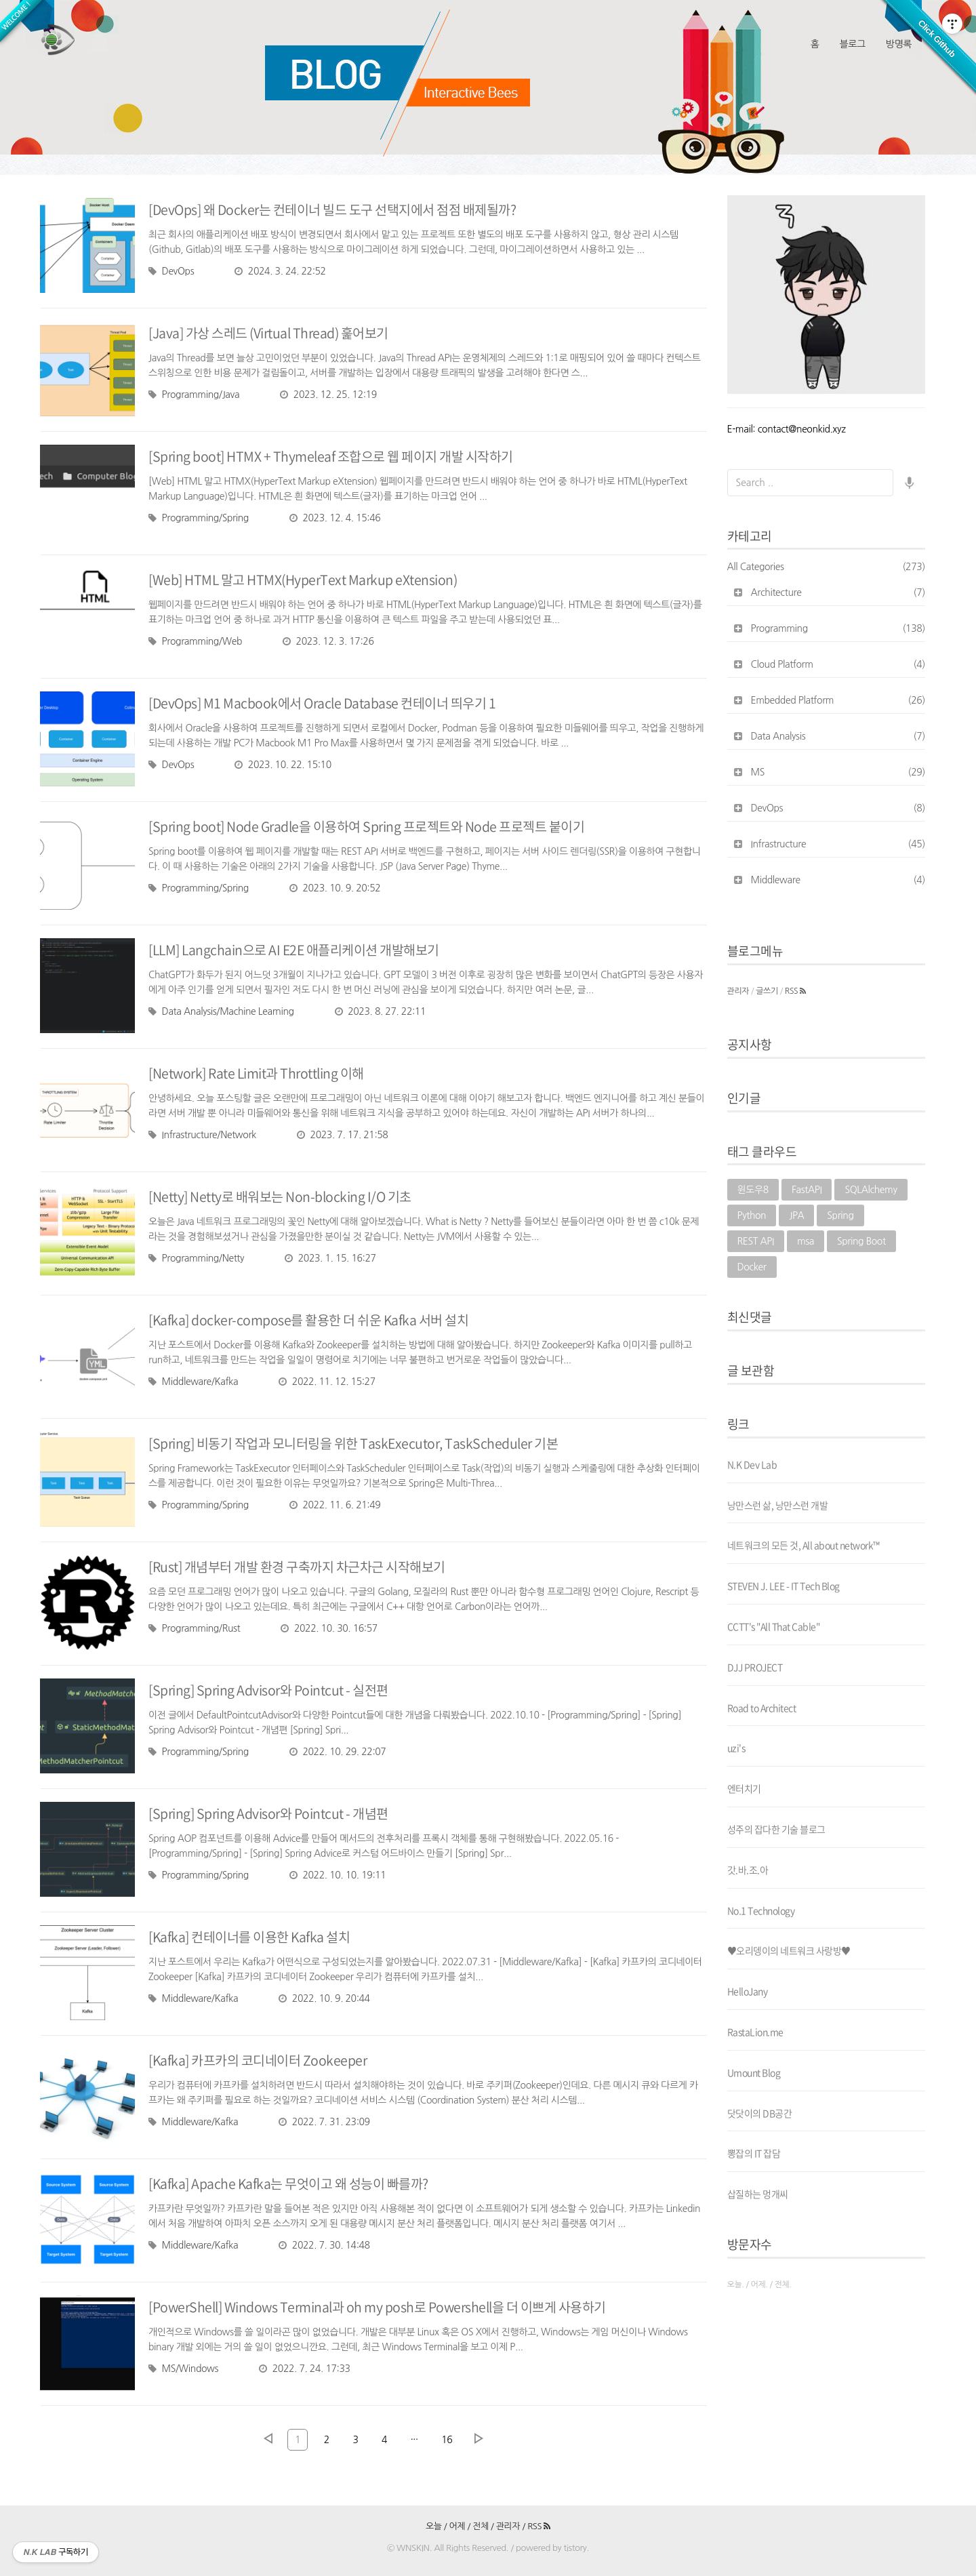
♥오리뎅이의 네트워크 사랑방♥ (789, 1950)
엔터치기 (744, 1788)
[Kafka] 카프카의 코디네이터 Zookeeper (258, 2060)
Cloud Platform (838, 664)
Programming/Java (193, 394)
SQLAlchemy (871, 1189)
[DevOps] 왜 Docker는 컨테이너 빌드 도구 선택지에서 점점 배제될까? (334, 209)
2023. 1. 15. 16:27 (330, 1258)
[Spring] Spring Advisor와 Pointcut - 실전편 (270, 1689)
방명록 (899, 44)
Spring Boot (861, 1241)
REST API (755, 1241)
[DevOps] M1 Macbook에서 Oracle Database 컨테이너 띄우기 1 (324, 702)
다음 (479, 2438)
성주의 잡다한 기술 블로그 (776, 1829)
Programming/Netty (196, 1258)
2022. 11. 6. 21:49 (334, 1505)
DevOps (171, 271)
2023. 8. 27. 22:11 (380, 1011)
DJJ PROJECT (755, 1667)
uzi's (736, 1747)
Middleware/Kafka (193, 1381)
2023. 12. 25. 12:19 (328, 394)
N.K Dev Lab (752, 1464)
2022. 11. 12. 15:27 (327, 1381)
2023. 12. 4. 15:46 (334, 518)
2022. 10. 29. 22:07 (337, 1751)
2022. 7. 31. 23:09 (324, 2122)
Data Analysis (838, 736)
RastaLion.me (755, 2031)
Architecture (838, 592)
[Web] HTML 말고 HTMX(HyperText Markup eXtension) (305, 579)
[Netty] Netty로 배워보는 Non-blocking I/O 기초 (281, 1196)
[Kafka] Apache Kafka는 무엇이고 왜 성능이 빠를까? (289, 2183)
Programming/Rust (194, 1628)
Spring (840, 1215)
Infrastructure (838, 844)
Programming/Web (195, 641)
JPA (796, 1215)
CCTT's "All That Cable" (773, 1626)
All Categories (826, 566)
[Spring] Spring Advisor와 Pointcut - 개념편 (270, 1813)
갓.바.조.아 (748, 1869)
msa (805, 1241)
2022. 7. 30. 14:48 (324, 2245)
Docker (752, 1267)
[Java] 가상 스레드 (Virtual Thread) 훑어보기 (271, 332)
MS (838, 772)
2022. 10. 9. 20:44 (324, 1998)
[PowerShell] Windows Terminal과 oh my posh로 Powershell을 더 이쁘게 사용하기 (382, 2306)
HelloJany (747, 1991)
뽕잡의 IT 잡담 (754, 2153)
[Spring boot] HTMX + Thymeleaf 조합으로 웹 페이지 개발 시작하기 (332, 456)
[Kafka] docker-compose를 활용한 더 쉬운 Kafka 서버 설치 (310, 1319)
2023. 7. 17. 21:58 (342, 1135)
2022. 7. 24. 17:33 (304, 2368)
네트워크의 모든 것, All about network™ (803, 1545)
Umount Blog (754, 2072)
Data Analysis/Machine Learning (221, 1011)
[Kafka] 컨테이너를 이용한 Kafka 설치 (250, 1936)
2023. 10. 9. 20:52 (334, 888)
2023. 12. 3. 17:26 (328, 641)
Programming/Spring (198, 518)
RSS (795, 991)
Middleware (838, 879)
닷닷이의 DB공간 (759, 2113)
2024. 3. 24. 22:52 (280, 271)
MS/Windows (183, 2368)
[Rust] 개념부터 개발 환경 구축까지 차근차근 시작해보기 (297, 1566)
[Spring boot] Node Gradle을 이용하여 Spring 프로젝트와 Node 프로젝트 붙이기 (368, 826)
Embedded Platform (838, 700)
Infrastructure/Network (202, 1135)
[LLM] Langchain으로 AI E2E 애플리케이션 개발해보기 (296, 949)
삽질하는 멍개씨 (757, 2193)
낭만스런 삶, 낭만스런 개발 (777, 1505)
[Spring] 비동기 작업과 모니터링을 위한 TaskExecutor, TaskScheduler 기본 (355, 1443)
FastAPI (807, 1189)
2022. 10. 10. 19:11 (337, 1875)
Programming (838, 628)
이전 (268, 2438)
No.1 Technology (761, 1910)
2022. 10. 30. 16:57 (329, 1628)
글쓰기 (767, 991)
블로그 (852, 44)
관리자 (738, 991)
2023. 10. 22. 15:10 (283, 764)
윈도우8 (753, 1189)
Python (752, 1215)
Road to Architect (761, 1707)
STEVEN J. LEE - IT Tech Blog (783, 1585)
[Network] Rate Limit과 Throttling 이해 (258, 1073)
